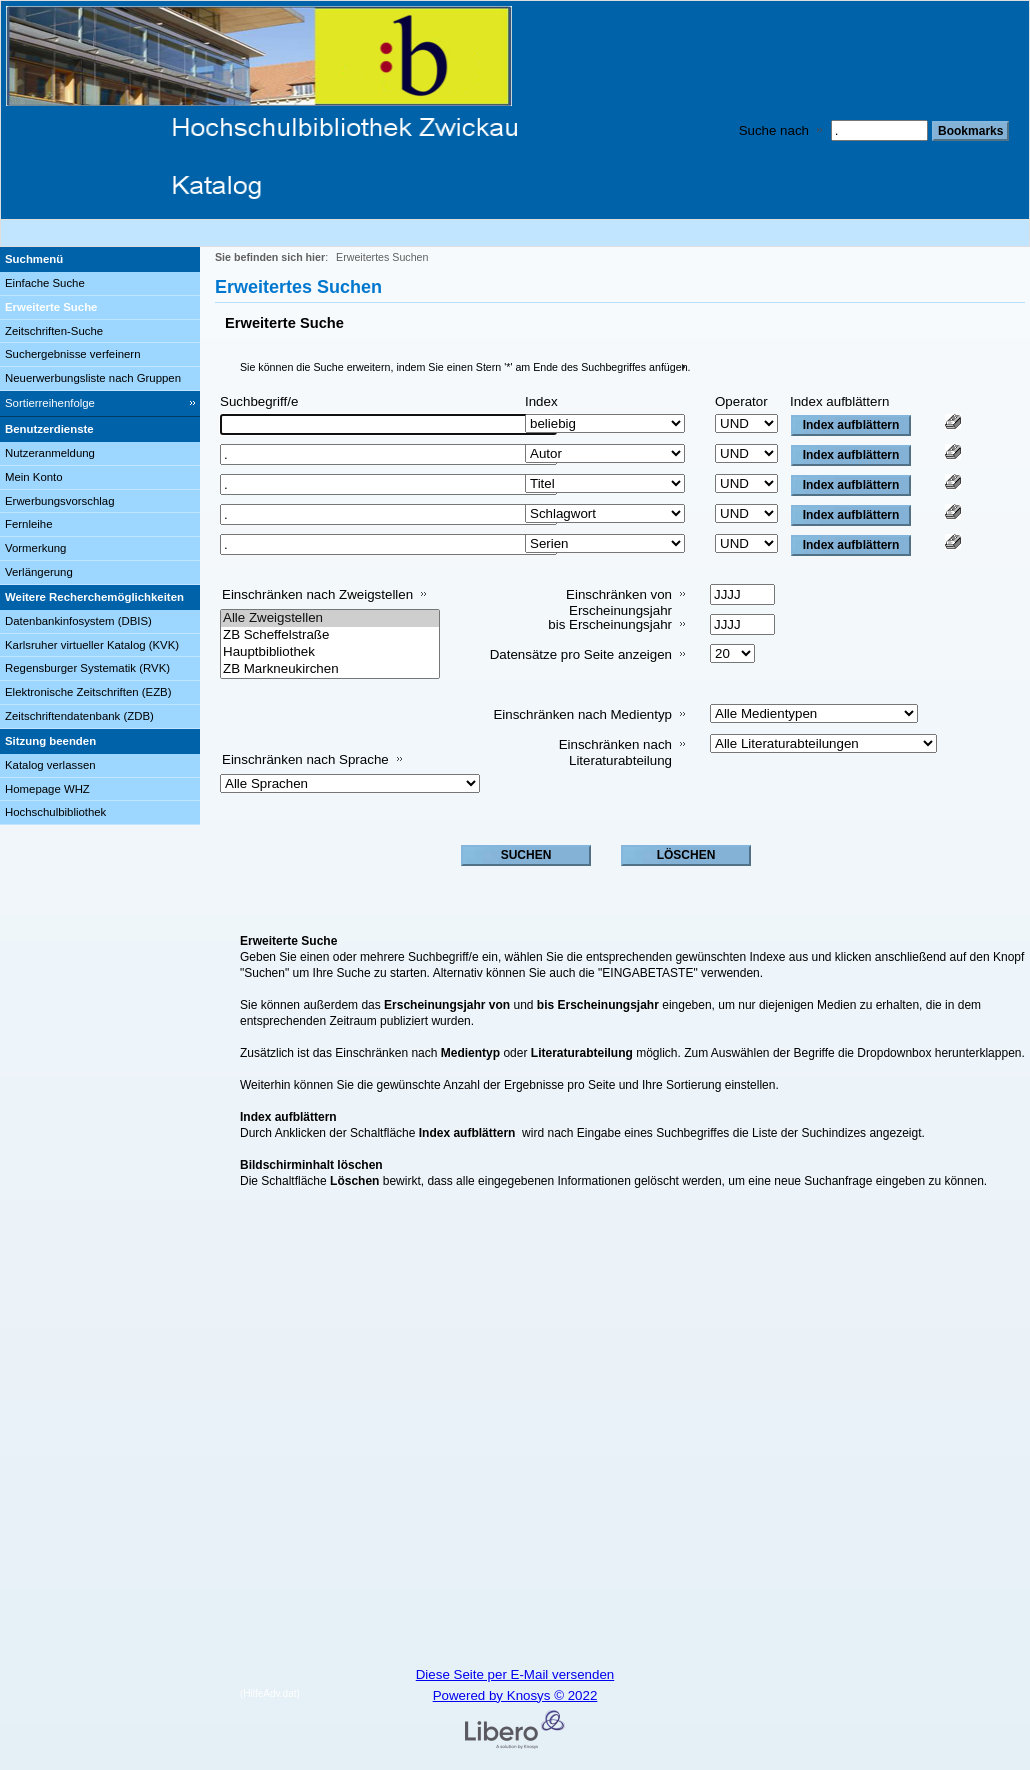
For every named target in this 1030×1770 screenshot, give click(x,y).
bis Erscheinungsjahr (610, 624)
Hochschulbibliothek (55, 812)
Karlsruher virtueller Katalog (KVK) (92, 645)
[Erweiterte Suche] (100, 308)
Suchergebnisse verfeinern (73, 354)
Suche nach (774, 130)
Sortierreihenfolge (50, 403)
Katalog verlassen (50, 765)
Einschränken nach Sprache (305, 759)
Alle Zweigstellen (330, 618)
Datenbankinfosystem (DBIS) (78, 621)
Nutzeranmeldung (50, 453)
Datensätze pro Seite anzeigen (581, 654)
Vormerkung (35, 548)
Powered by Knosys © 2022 (515, 1695)
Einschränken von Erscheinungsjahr (619, 602)
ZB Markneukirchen (330, 669)
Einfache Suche (45, 283)
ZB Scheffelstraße (330, 635)
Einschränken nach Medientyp (582, 714)
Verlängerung (39, 572)
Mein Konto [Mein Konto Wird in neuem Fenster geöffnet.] (34, 477)
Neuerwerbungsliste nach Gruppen (93, 378)
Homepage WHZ (47, 789)
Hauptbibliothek (330, 652)
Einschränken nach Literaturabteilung (615, 752)
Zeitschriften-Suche (54, 331)
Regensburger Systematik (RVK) (87, 668)
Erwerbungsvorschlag (60, 501)
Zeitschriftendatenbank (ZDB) (79, 716)
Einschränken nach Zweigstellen (317, 594)
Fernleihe (29, 524)
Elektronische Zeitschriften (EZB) (88, 692)
